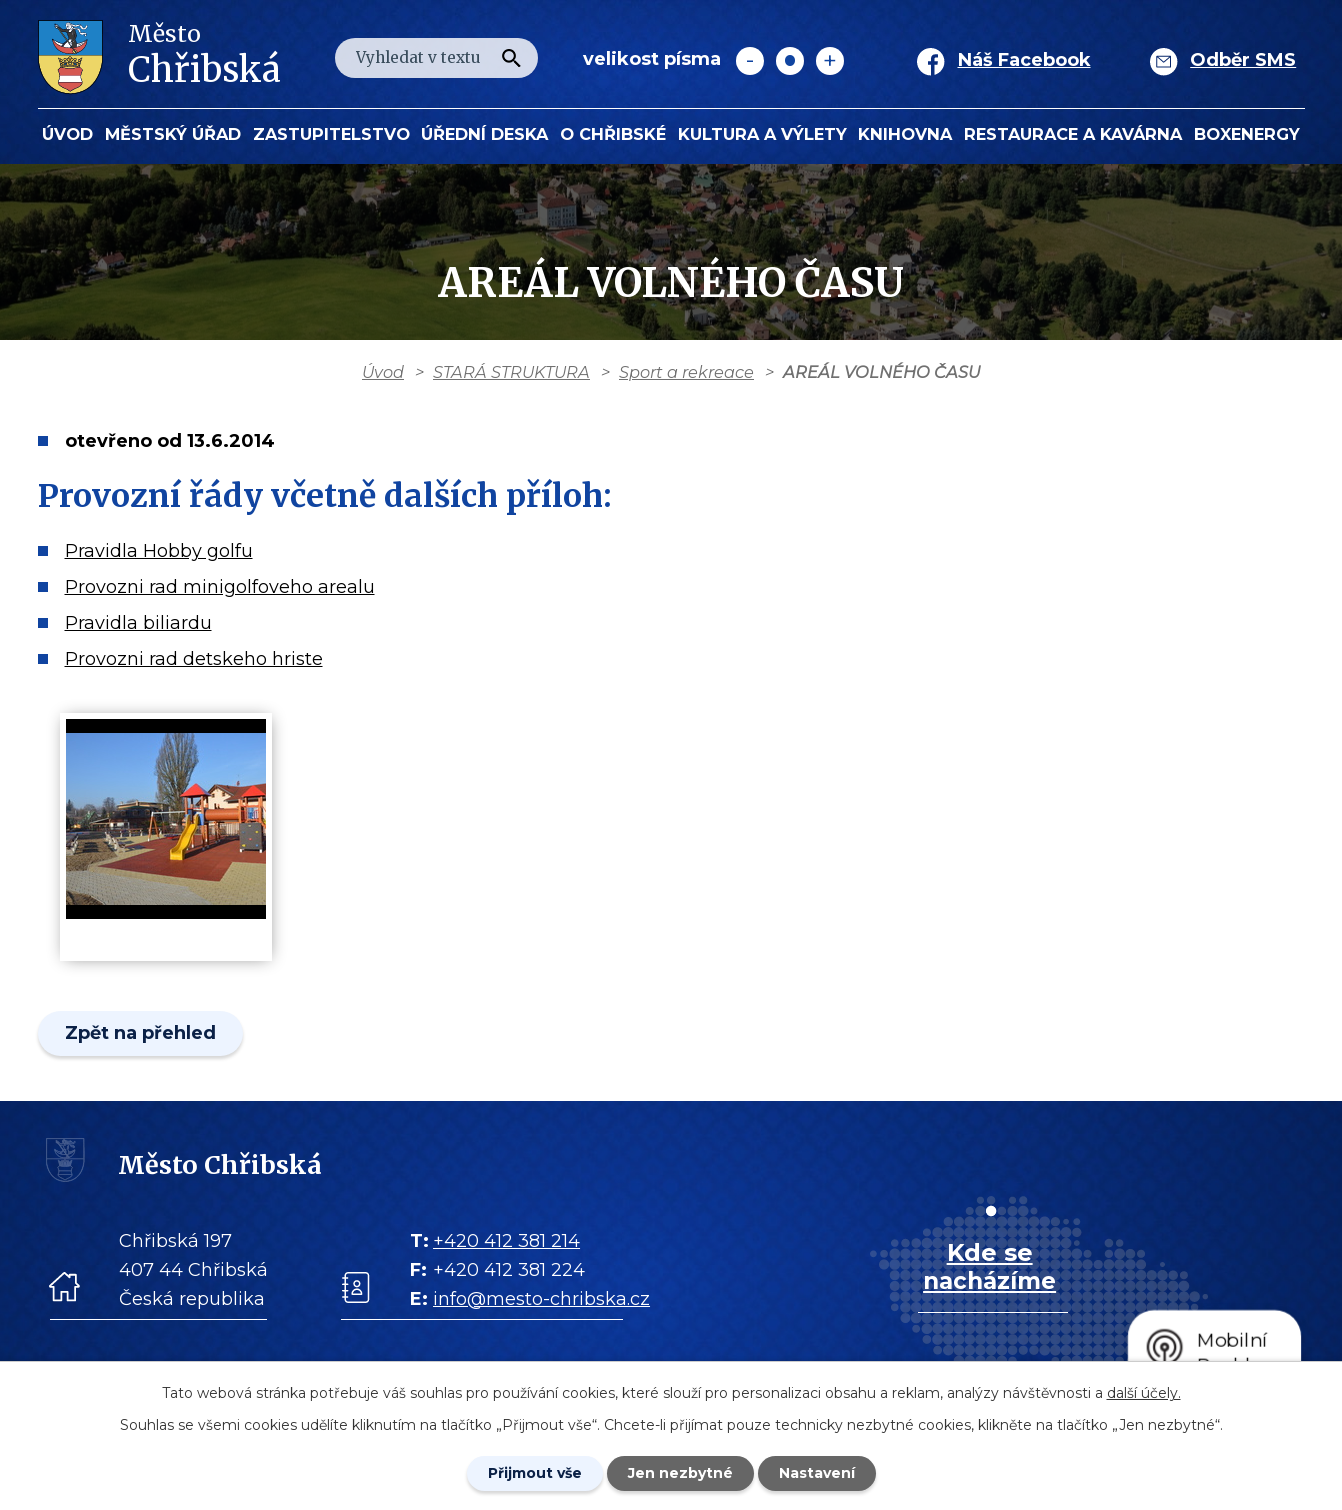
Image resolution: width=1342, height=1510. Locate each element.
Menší (750, 61)
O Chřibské (613, 134)
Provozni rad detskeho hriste (194, 659)
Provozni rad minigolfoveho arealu (220, 587)
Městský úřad (173, 134)
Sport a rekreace (686, 372)
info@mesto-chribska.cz (541, 1299)
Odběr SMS (1243, 60)
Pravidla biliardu (138, 623)
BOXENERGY (1247, 134)
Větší (830, 61)
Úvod (67, 134)
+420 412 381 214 (506, 1241)
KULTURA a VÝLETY (762, 134)
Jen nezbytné (680, 1473)
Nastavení (817, 1473)
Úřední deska (484, 134)
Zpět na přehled (140, 1033)
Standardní (790, 61)
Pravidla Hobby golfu (159, 551)
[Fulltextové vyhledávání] (436, 58)
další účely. (1144, 1393)
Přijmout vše (535, 1473)
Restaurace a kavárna (1073, 134)
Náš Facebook (1024, 60)
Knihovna (905, 134)
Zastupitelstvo (331, 134)
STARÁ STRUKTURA (511, 372)
